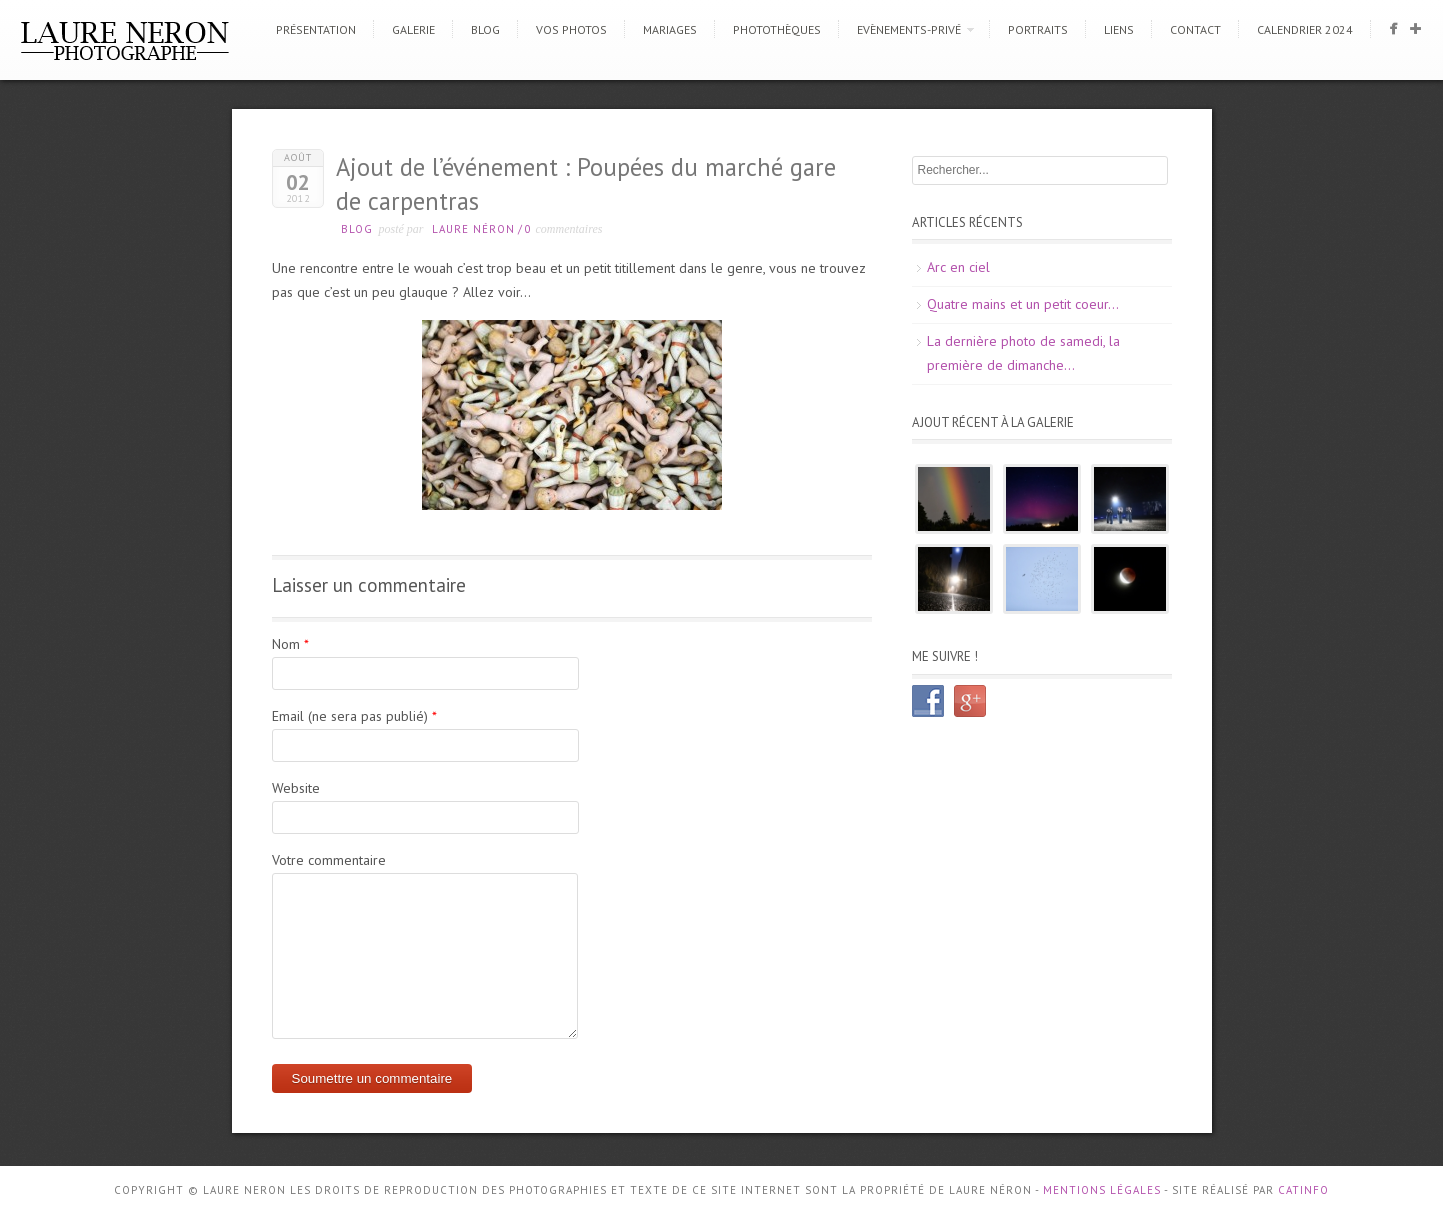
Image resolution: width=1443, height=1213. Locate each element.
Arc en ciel (958, 267)
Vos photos (571, 29)
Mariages (670, 29)
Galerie (413, 29)
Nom (286, 644)
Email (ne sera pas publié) (350, 716)
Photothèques (777, 29)
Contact (1195, 29)
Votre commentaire (329, 860)
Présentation (316, 29)
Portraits (1038, 29)
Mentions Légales (1102, 1190)
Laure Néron (473, 229)
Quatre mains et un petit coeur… (1023, 304)
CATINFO (1303, 1190)
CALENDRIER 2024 (1305, 29)
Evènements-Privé (909, 29)
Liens (1119, 29)
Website (296, 788)
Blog (485, 29)
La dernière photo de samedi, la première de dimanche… (1023, 353)
